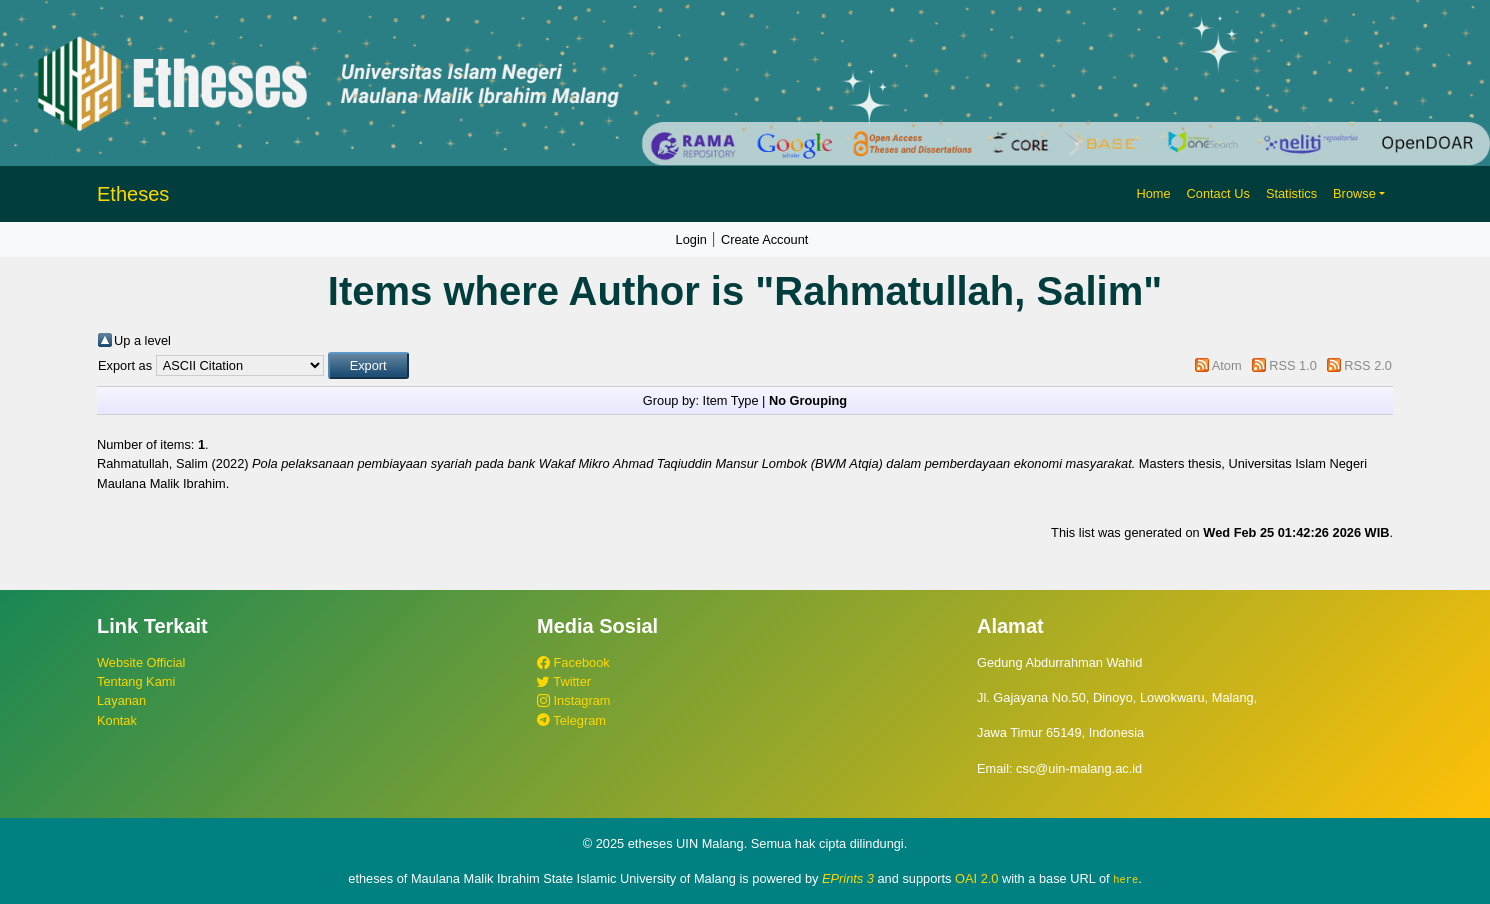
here (1125, 879)
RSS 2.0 (1368, 365)
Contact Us (1218, 193)
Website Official (141, 662)
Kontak (117, 720)
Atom (1227, 365)
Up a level (142, 340)
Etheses (133, 194)
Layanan (121, 700)
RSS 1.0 (1293, 365)
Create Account (765, 239)
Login (691, 239)
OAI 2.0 (976, 878)
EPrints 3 (848, 878)
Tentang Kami (136, 681)
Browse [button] (1354, 193)
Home (1153, 193)
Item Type (731, 400)
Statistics (1291, 193)
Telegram (571, 720)
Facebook (573, 662)
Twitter (564, 681)
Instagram (573, 700)
